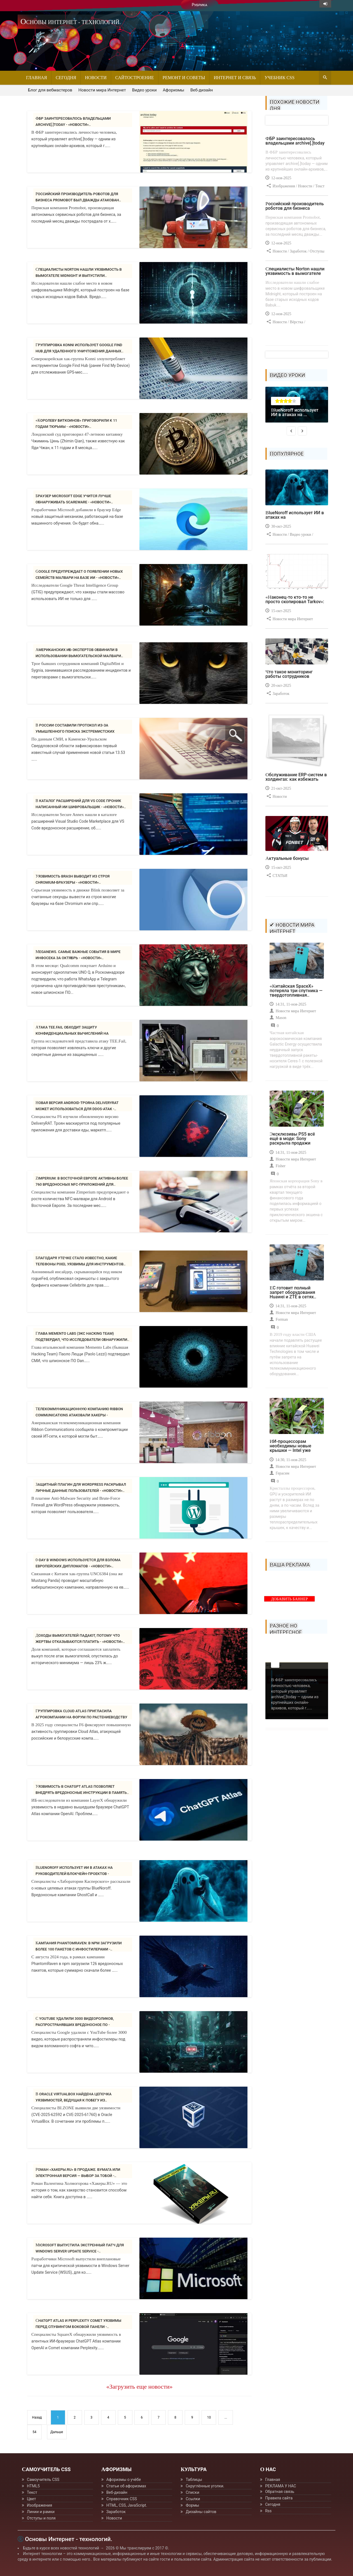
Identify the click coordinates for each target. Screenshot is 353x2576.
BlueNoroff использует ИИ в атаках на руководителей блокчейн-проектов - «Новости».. (74, 1873)
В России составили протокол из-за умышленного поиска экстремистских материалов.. (75, 731)
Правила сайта (279, 2498)
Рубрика (199, 5)
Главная (36, 77)
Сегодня (66, 77)
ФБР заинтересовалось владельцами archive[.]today (294, 141)
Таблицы (194, 2479)
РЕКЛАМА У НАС (280, 2486)
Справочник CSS (121, 2499)
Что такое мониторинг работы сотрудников (289, 674)
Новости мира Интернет (102, 90)
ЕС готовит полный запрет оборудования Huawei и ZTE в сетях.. (293, 1292)
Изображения (39, 2505)
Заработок (116, 2511)
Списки (192, 2492)
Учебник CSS (279, 77)
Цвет (31, 2499)
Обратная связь (279, 2491)
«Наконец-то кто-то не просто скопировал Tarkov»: (294, 599)
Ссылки (193, 2499)
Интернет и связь (235, 77)
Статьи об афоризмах (126, 2486)
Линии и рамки (41, 2511)
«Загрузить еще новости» (139, 2386)
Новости (96, 77)
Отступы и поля (41, 2518)
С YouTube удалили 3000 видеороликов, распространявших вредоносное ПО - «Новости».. (75, 2024)
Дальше (56, 2432)
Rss (268, 2511)
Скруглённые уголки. (205, 2486)
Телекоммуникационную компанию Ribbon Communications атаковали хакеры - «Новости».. (79, 1415)
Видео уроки (144, 90)
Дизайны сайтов (201, 2511)
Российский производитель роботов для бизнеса (294, 206)
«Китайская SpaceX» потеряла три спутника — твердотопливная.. (296, 990)
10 (209, 2417)
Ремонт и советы (184, 77)
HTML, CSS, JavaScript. (126, 2505)
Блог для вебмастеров (50, 90)
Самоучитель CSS (43, 2479)
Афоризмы (173, 90)
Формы (192, 2505)
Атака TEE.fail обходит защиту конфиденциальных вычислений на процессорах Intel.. (72, 1033)
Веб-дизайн (201, 90)
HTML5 (33, 2486)
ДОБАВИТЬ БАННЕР (289, 1599)
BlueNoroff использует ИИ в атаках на (294, 515)
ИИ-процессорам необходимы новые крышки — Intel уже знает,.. (290, 1448)
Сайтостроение (134, 77)
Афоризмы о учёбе (123, 2479)
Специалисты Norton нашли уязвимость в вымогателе (294, 271)
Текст (32, 2492)
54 (34, 2432)
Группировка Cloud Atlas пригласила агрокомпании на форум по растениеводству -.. (81, 1717)
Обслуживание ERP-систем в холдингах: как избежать (296, 777)
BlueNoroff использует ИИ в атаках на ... (294, 412)
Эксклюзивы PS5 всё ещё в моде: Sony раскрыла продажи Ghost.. (292, 1140)
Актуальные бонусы (287, 858)
